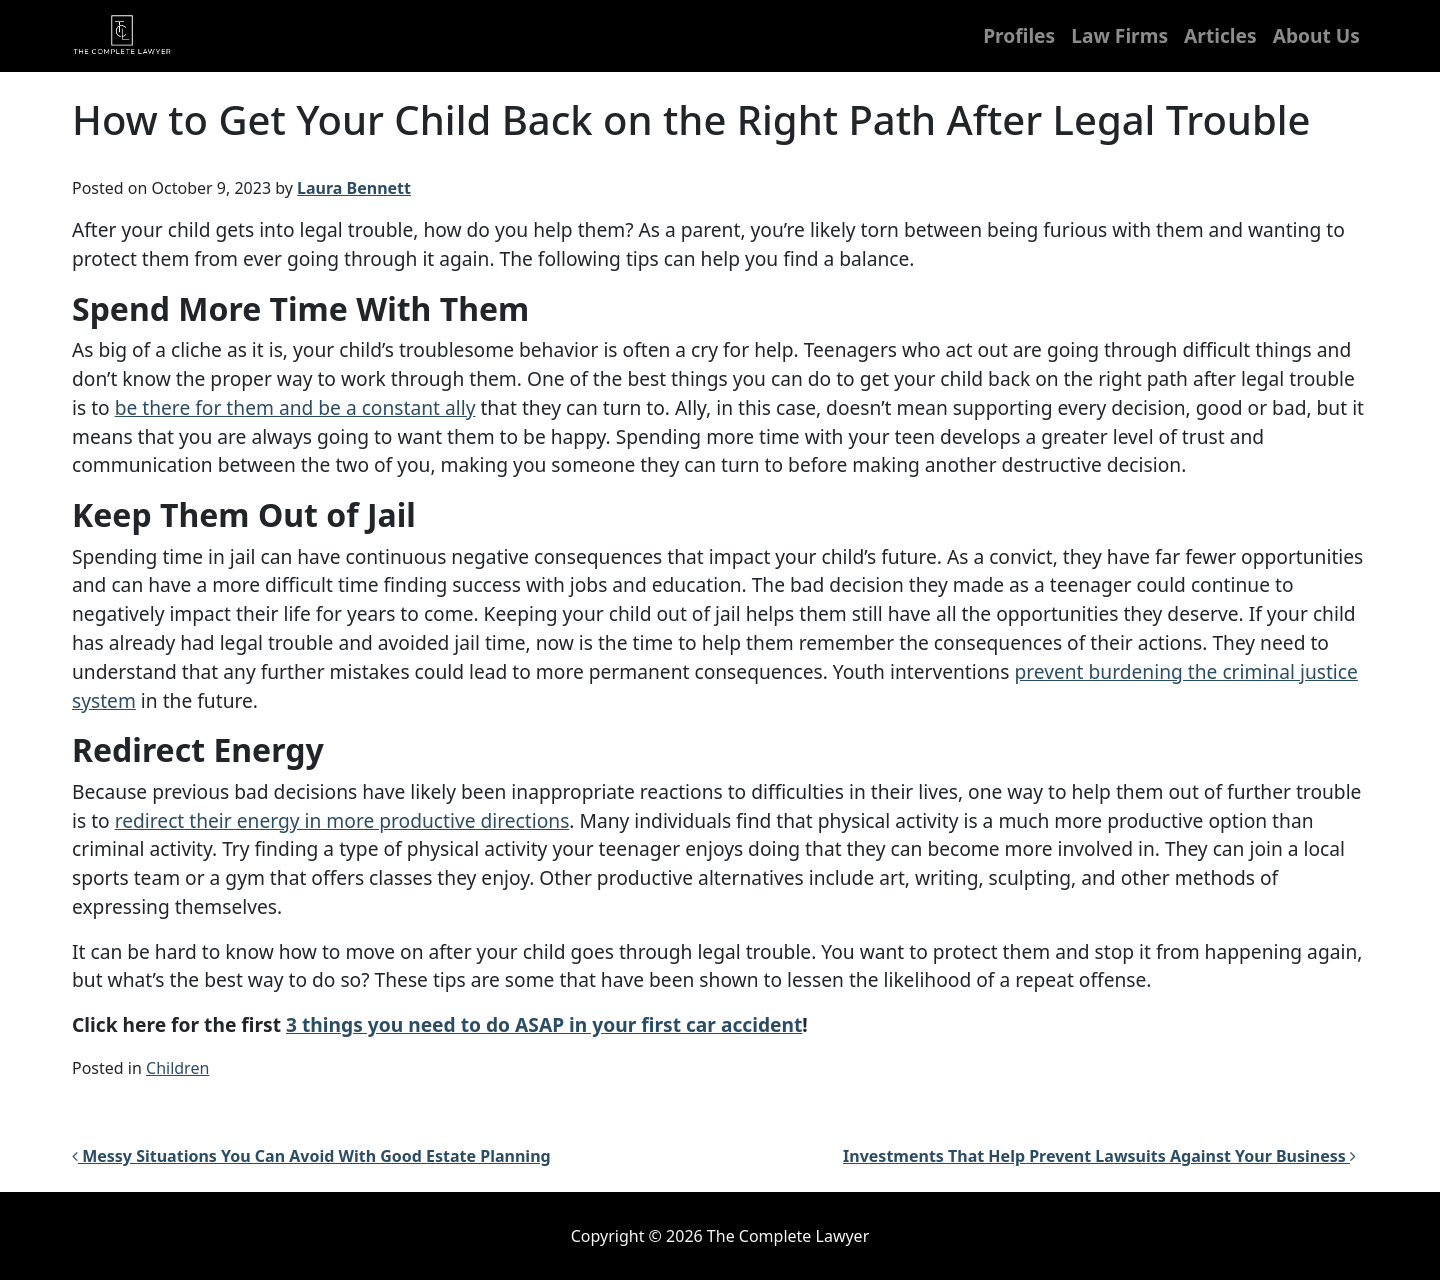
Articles (1220, 35)
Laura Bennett (354, 188)
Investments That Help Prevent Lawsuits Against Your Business (1099, 1156)
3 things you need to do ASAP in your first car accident (544, 1024)
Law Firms (1119, 35)
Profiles (1019, 35)
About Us (1316, 35)
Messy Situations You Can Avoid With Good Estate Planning (311, 1156)
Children (177, 1068)
